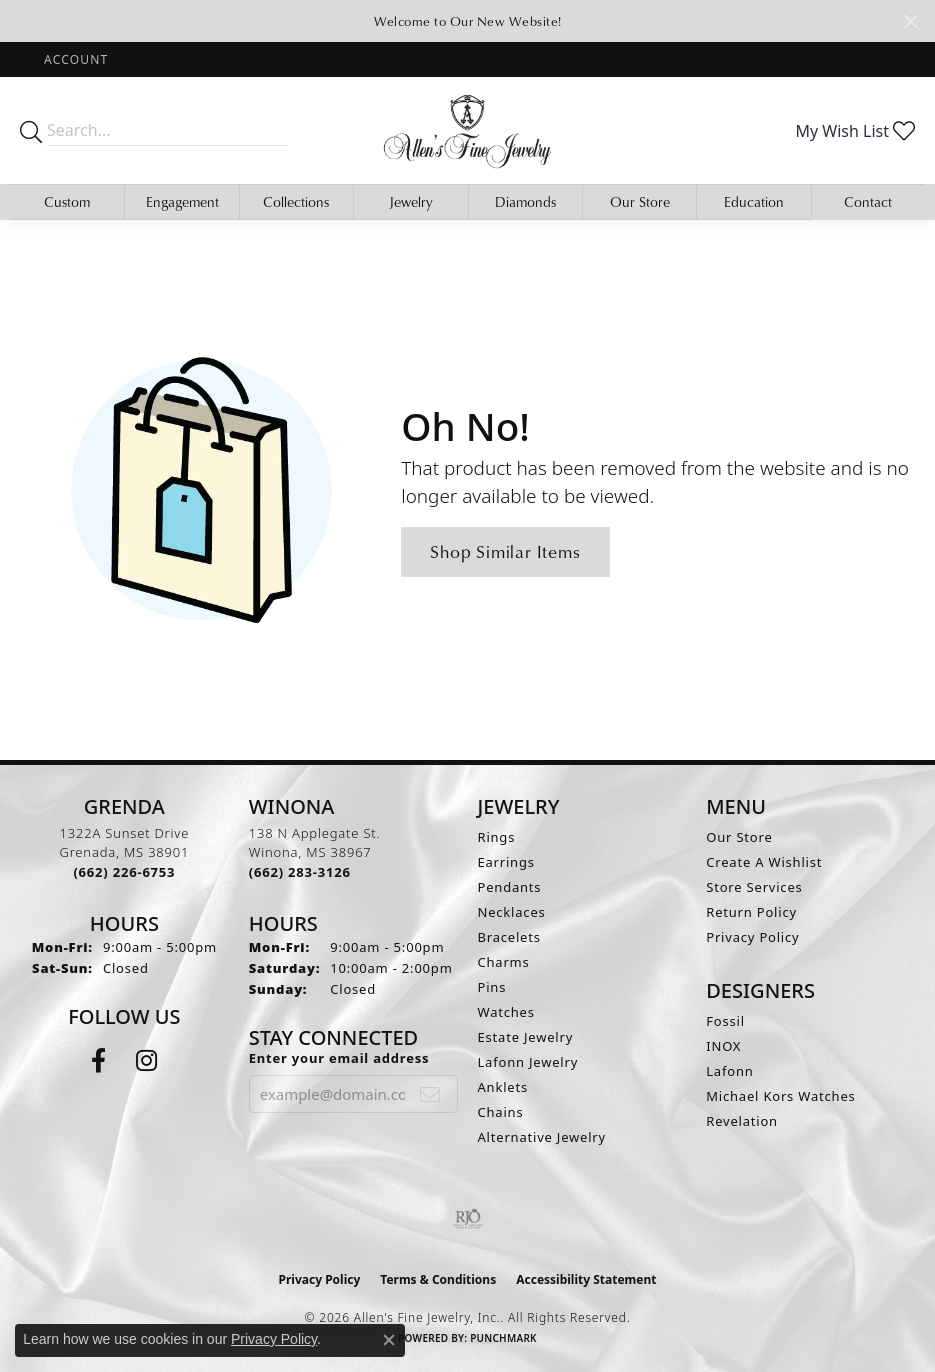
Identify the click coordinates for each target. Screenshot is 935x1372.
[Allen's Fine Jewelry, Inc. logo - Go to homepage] (468, 130)
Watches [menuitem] (506, 1012)
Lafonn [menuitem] (729, 1071)
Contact (868, 201)
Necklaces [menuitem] (512, 912)
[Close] (910, 21)
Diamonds (525, 201)
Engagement (182, 201)
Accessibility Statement (586, 1279)
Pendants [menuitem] (510, 887)
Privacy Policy (752, 937)
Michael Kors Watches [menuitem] (780, 1096)
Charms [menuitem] (504, 962)
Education (754, 201)
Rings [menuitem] (497, 837)
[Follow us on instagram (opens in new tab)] (146, 1061)
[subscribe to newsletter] (430, 1094)
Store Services (754, 887)
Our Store (640, 201)
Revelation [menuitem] (742, 1121)
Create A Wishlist (764, 862)
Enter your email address (339, 1058)
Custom (67, 201)
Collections (296, 201)
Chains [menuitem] (501, 1112)
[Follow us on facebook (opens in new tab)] (98, 1061)
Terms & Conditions (438, 1279)
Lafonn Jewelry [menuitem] (528, 1062)
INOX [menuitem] (723, 1046)
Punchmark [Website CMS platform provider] (503, 1338)
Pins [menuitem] (492, 987)
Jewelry (411, 201)
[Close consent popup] (389, 1340)
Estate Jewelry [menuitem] (526, 1037)
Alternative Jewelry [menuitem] (542, 1137)
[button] (74, 59)
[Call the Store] (124, 872)
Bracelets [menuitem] (509, 937)
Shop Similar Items (505, 551)
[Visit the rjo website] (468, 1219)
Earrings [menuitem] (506, 862)
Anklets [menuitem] (503, 1087)
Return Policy (751, 912)
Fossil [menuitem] (725, 1021)
